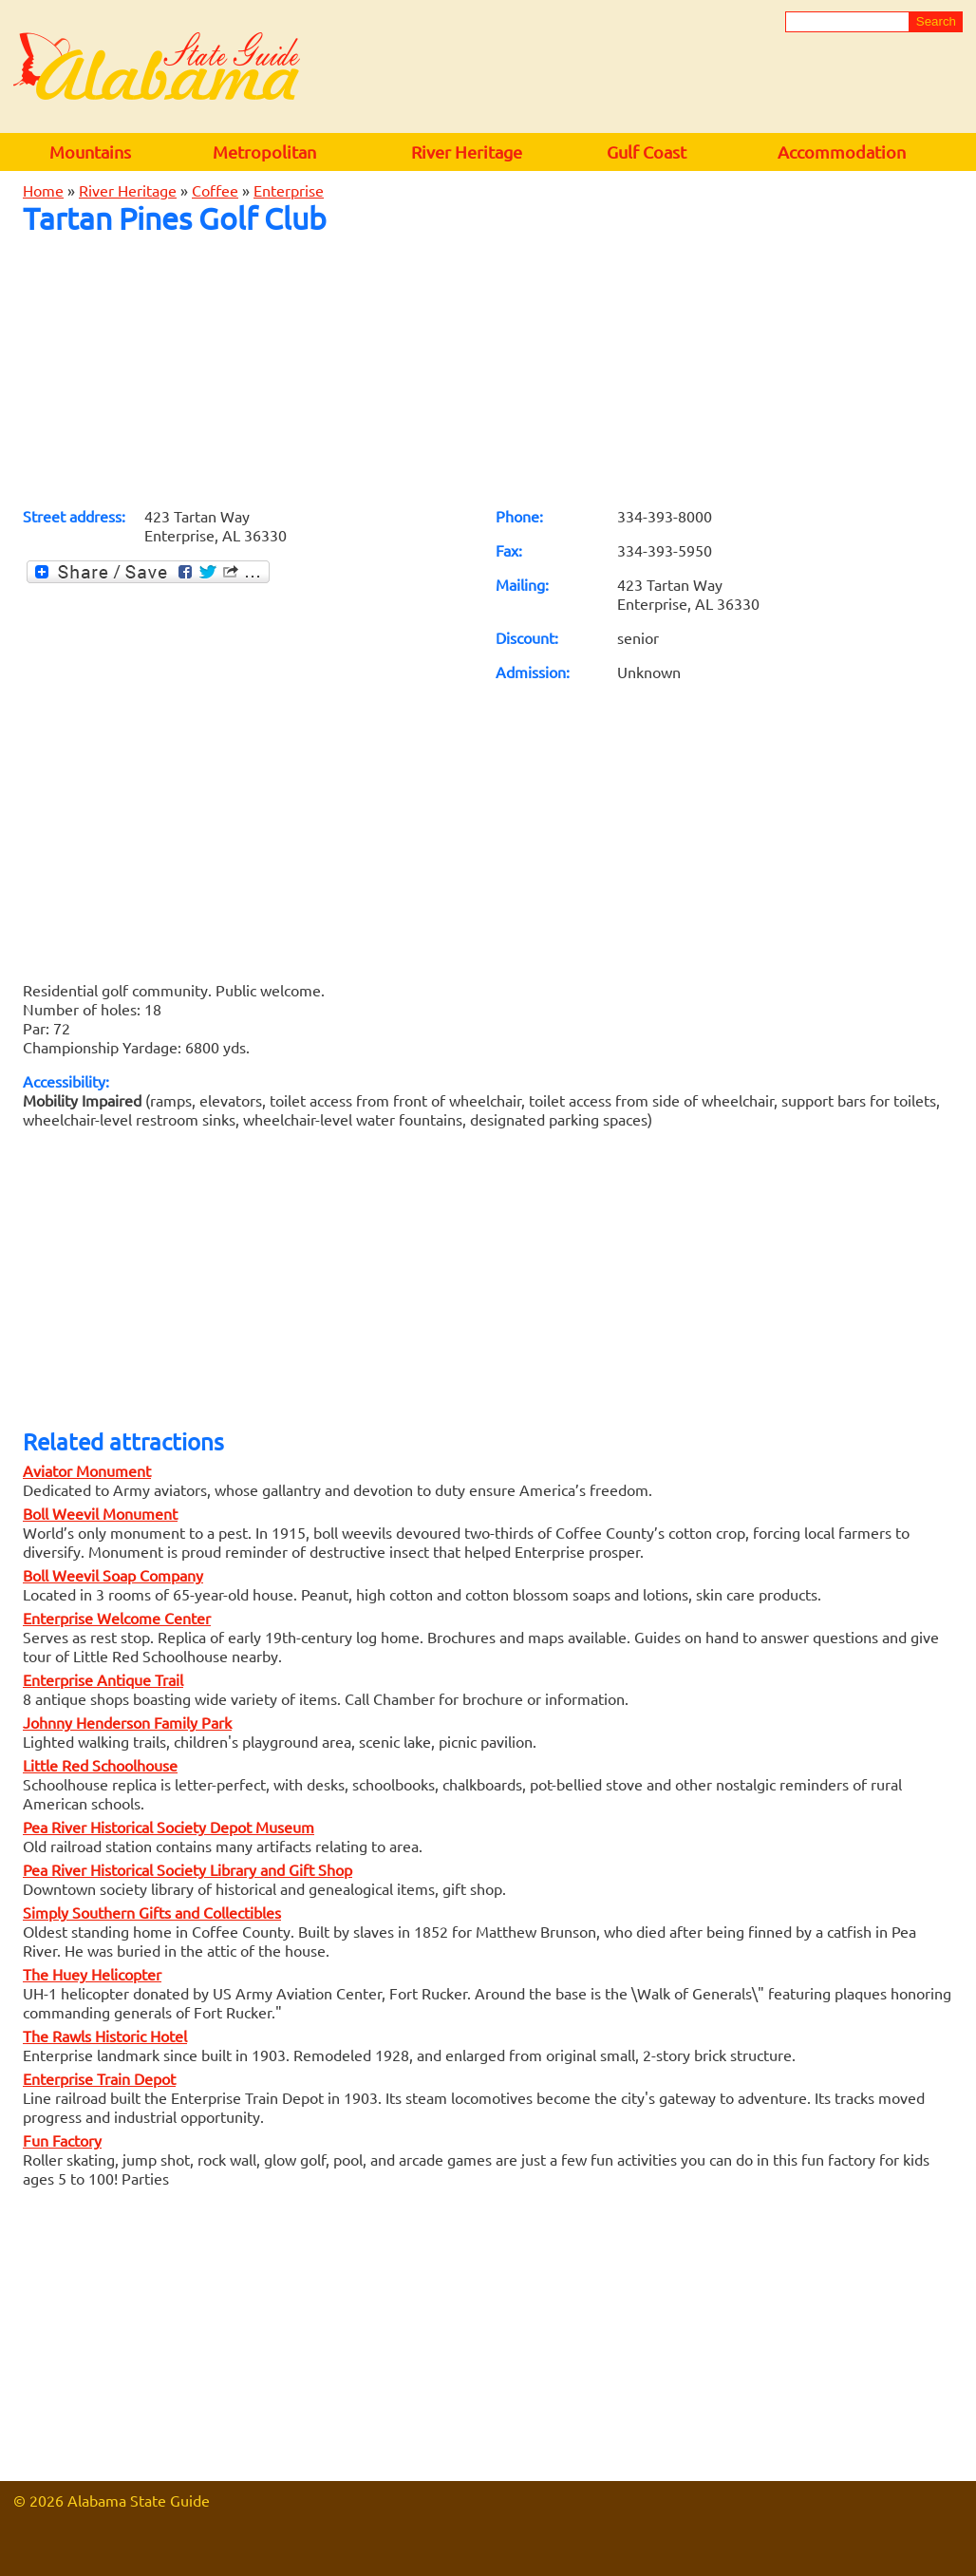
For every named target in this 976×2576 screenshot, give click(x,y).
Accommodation (842, 151)
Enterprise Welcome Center (117, 1617)
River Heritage (466, 151)
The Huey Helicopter (92, 1973)
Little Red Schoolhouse (100, 1764)
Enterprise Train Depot (99, 2078)
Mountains (90, 151)
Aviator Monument (87, 1470)
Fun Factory (62, 2140)
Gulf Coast (646, 151)
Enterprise (288, 189)
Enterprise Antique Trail (103, 1679)
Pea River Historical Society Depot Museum (168, 1826)
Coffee (215, 189)
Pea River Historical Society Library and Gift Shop (187, 1869)
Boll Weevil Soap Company (113, 1574)
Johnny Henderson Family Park (127, 1722)
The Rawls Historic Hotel (105, 2035)
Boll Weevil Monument (100, 1513)
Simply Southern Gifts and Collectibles (152, 1912)
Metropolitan (264, 151)
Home (43, 189)
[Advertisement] (488, 370)
